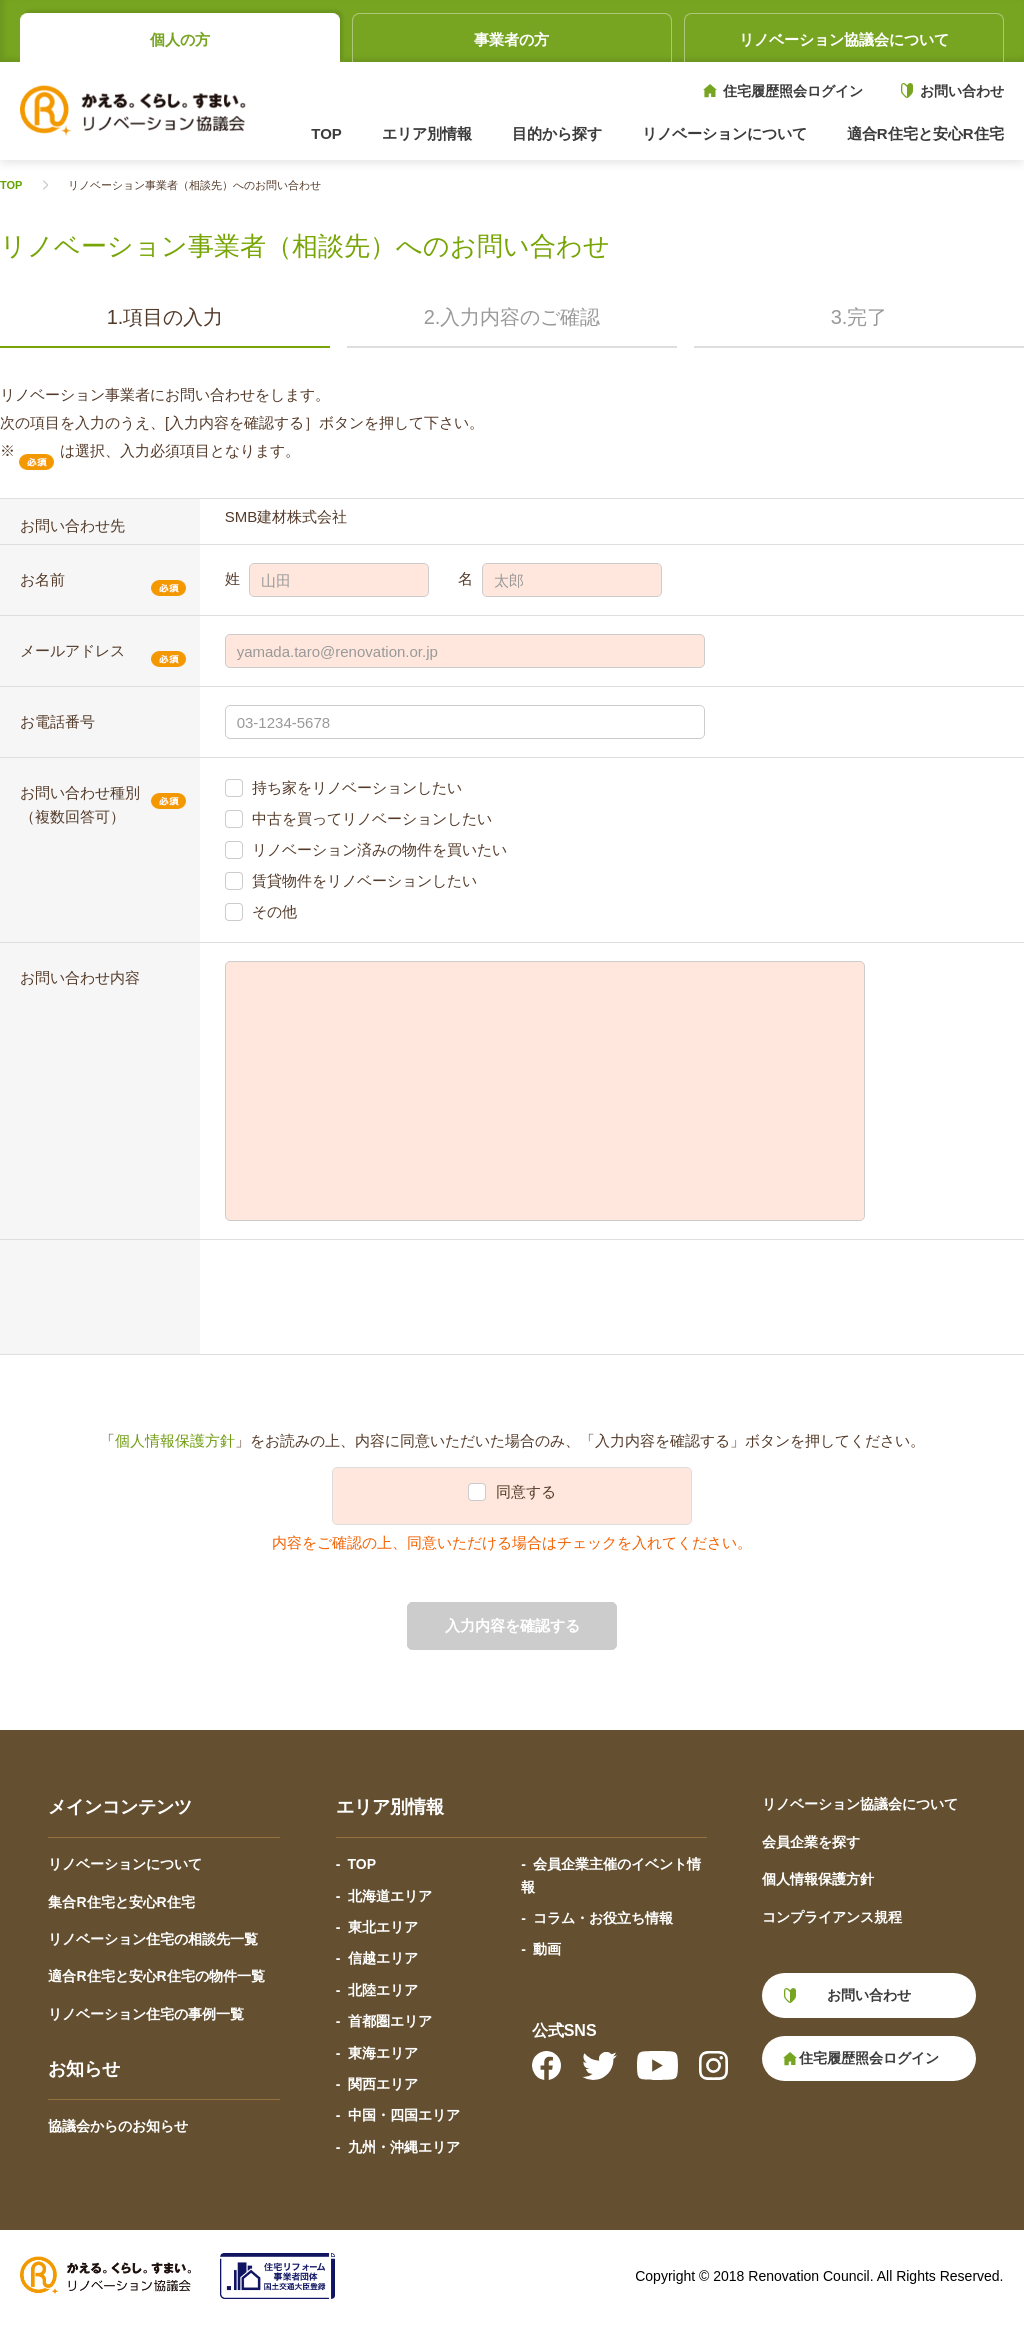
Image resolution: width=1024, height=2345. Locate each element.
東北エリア (383, 1927)
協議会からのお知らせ (118, 2126)
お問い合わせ (962, 91)
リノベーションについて (125, 1864)
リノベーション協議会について (844, 39)
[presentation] (377, 1297)
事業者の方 (511, 39)
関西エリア (383, 2084)
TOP (326, 133)
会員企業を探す (811, 1842)
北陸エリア (383, 1990)
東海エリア (383, 2053)
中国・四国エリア (404, 2115)
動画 (547, 1949)
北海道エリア (390, 1896)
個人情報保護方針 (175, 1440)
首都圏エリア (390, 2021)
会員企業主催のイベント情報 (611, 1875)
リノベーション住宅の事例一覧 (146, 2014)
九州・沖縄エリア (404, 2147)
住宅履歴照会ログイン (793, 91)
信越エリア (383, 1958)
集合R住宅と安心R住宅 (121, 1902)
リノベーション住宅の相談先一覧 (153, 1939)
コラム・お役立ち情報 (603, 1918)
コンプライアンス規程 (832, 1917)
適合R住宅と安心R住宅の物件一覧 (156, 1976)
